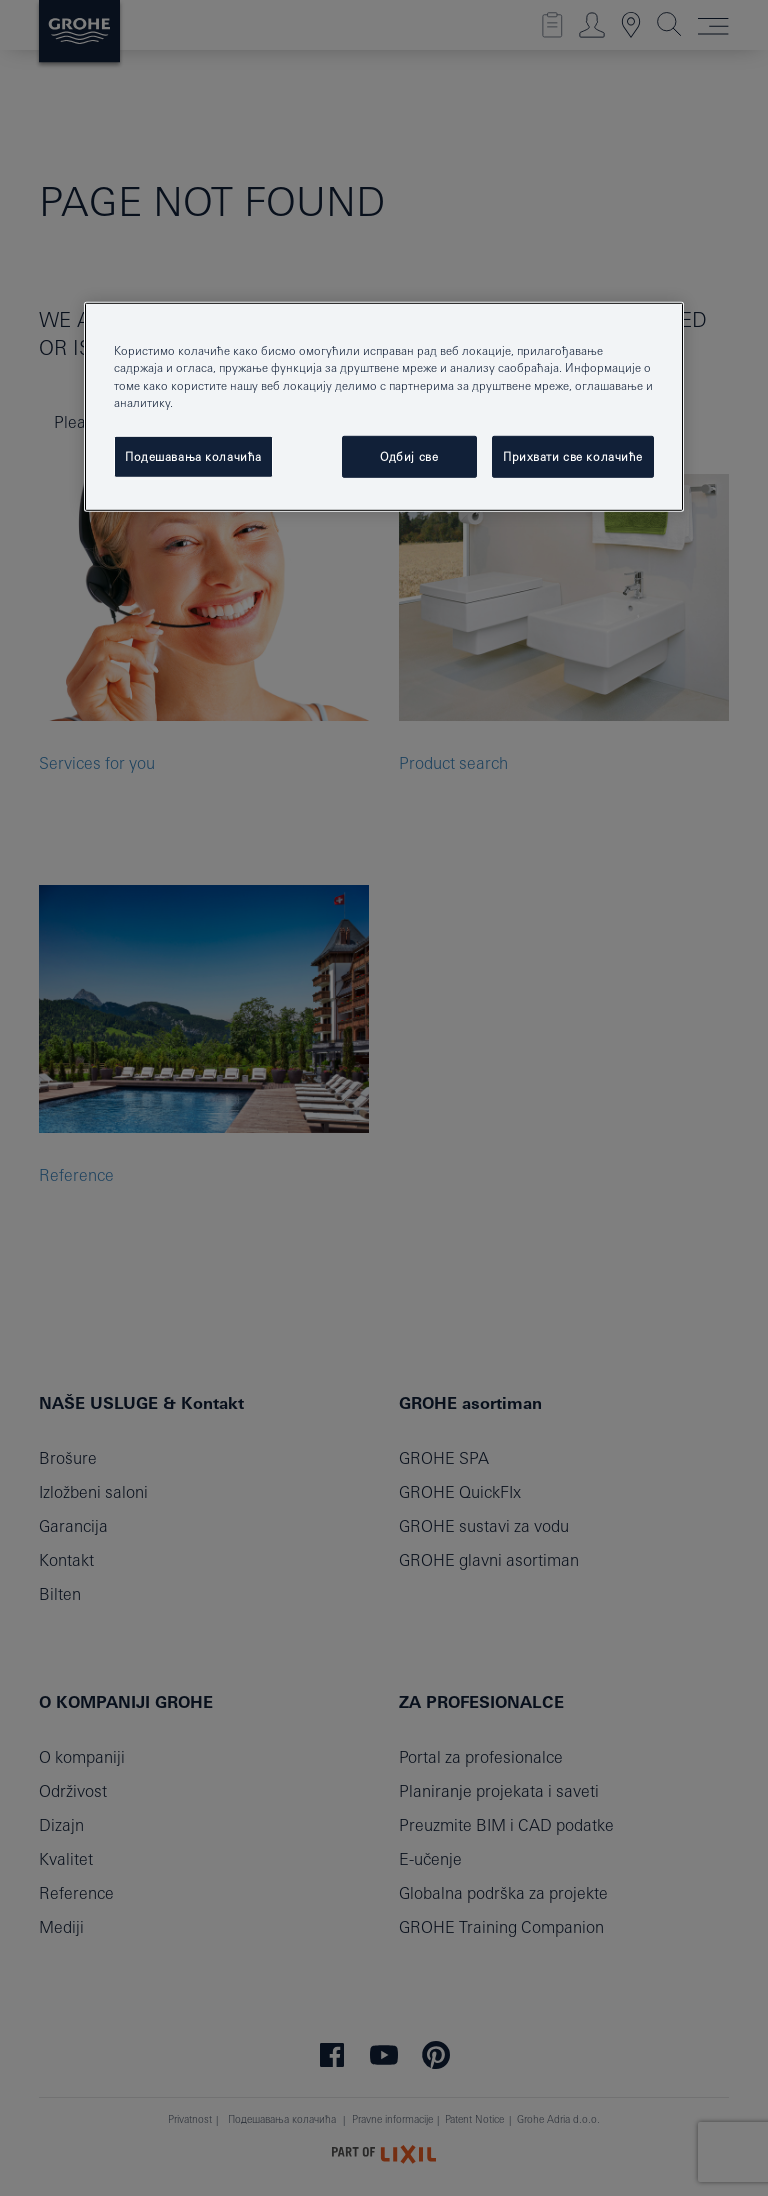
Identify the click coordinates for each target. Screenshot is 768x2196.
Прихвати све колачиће (573, 455)
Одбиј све (409, 455)
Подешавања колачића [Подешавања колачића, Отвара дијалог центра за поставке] (193, 455)
